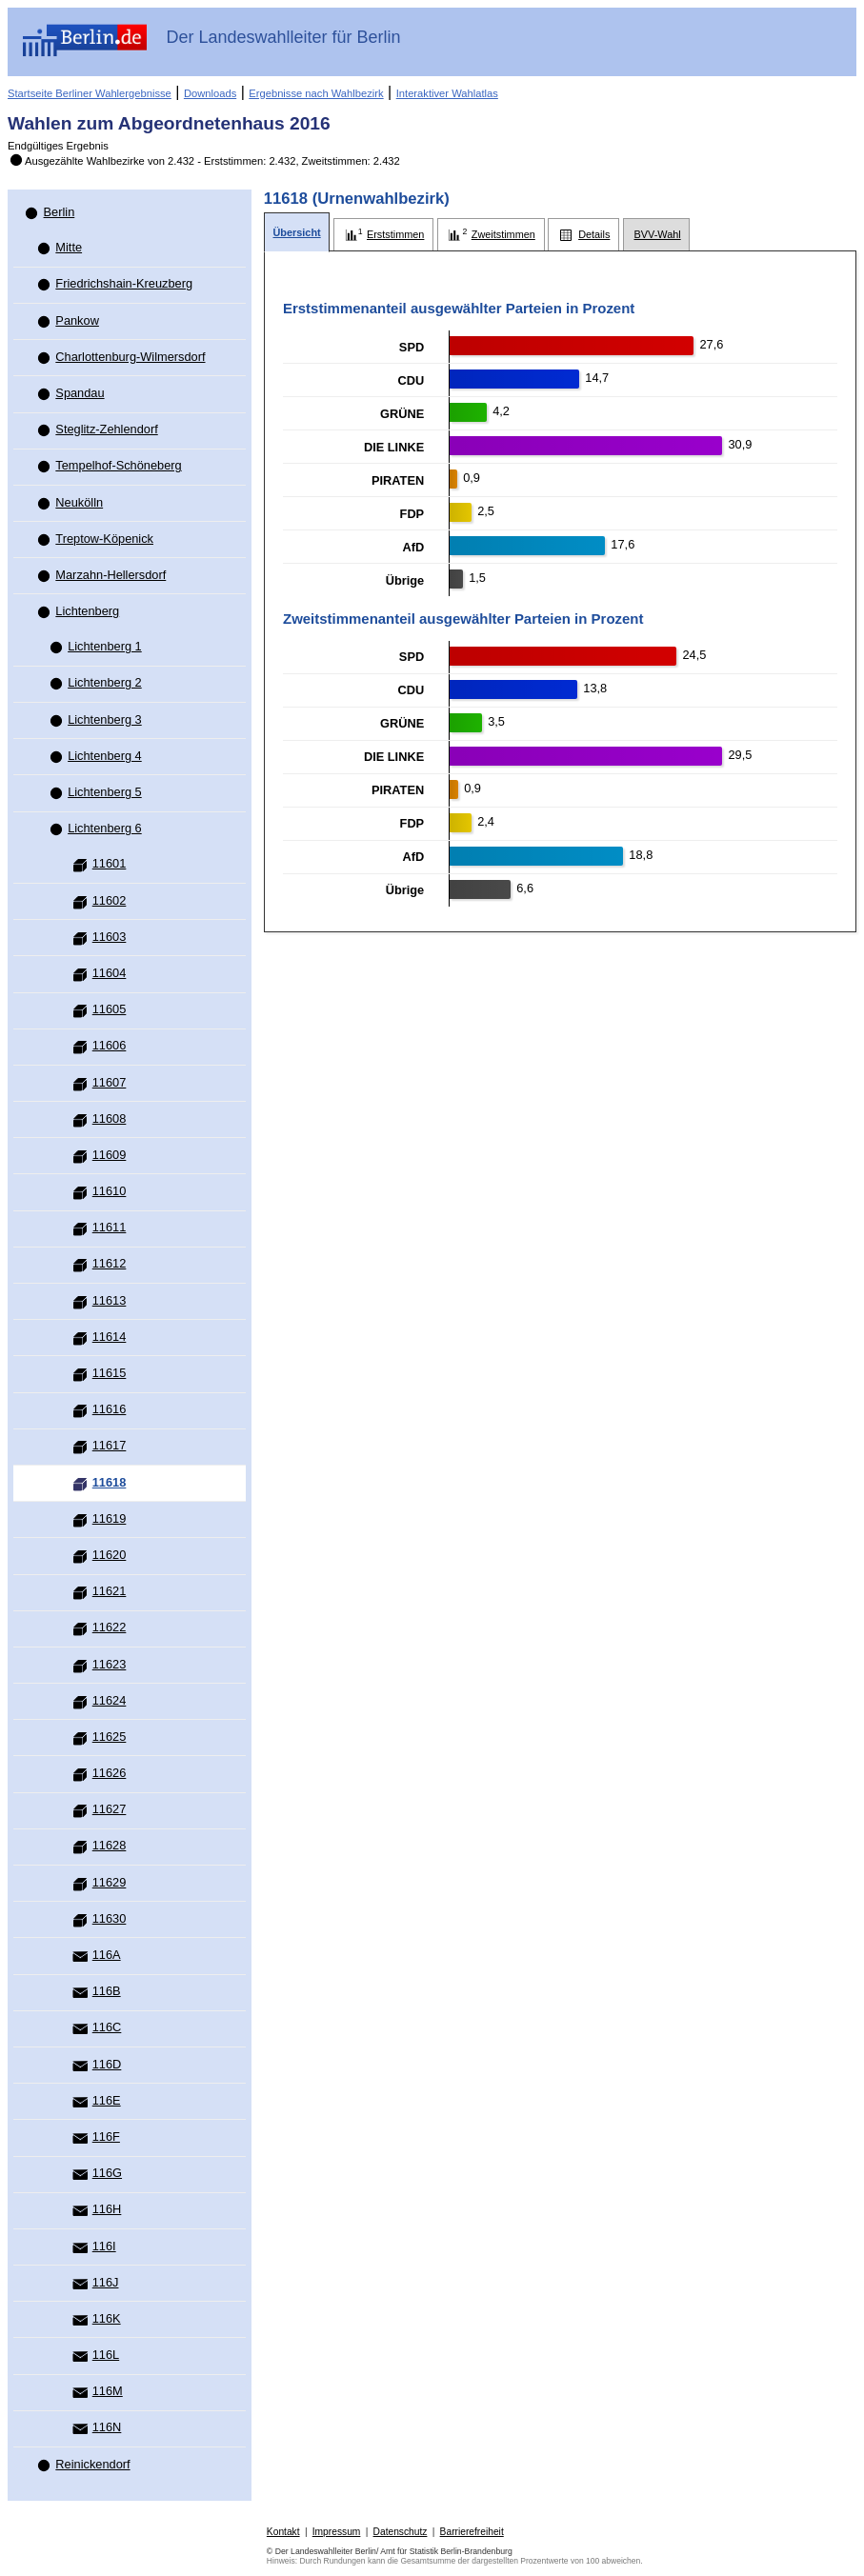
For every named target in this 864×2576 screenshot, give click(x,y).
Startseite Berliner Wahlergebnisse (89, 93)
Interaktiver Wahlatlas (447, 93)
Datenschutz (400, 2531)
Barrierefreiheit (472, 2531)
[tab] (297, 233)
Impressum (336, 2531)
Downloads (210, 93)
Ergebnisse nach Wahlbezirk (316, 93)
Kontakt (283, 2531)
